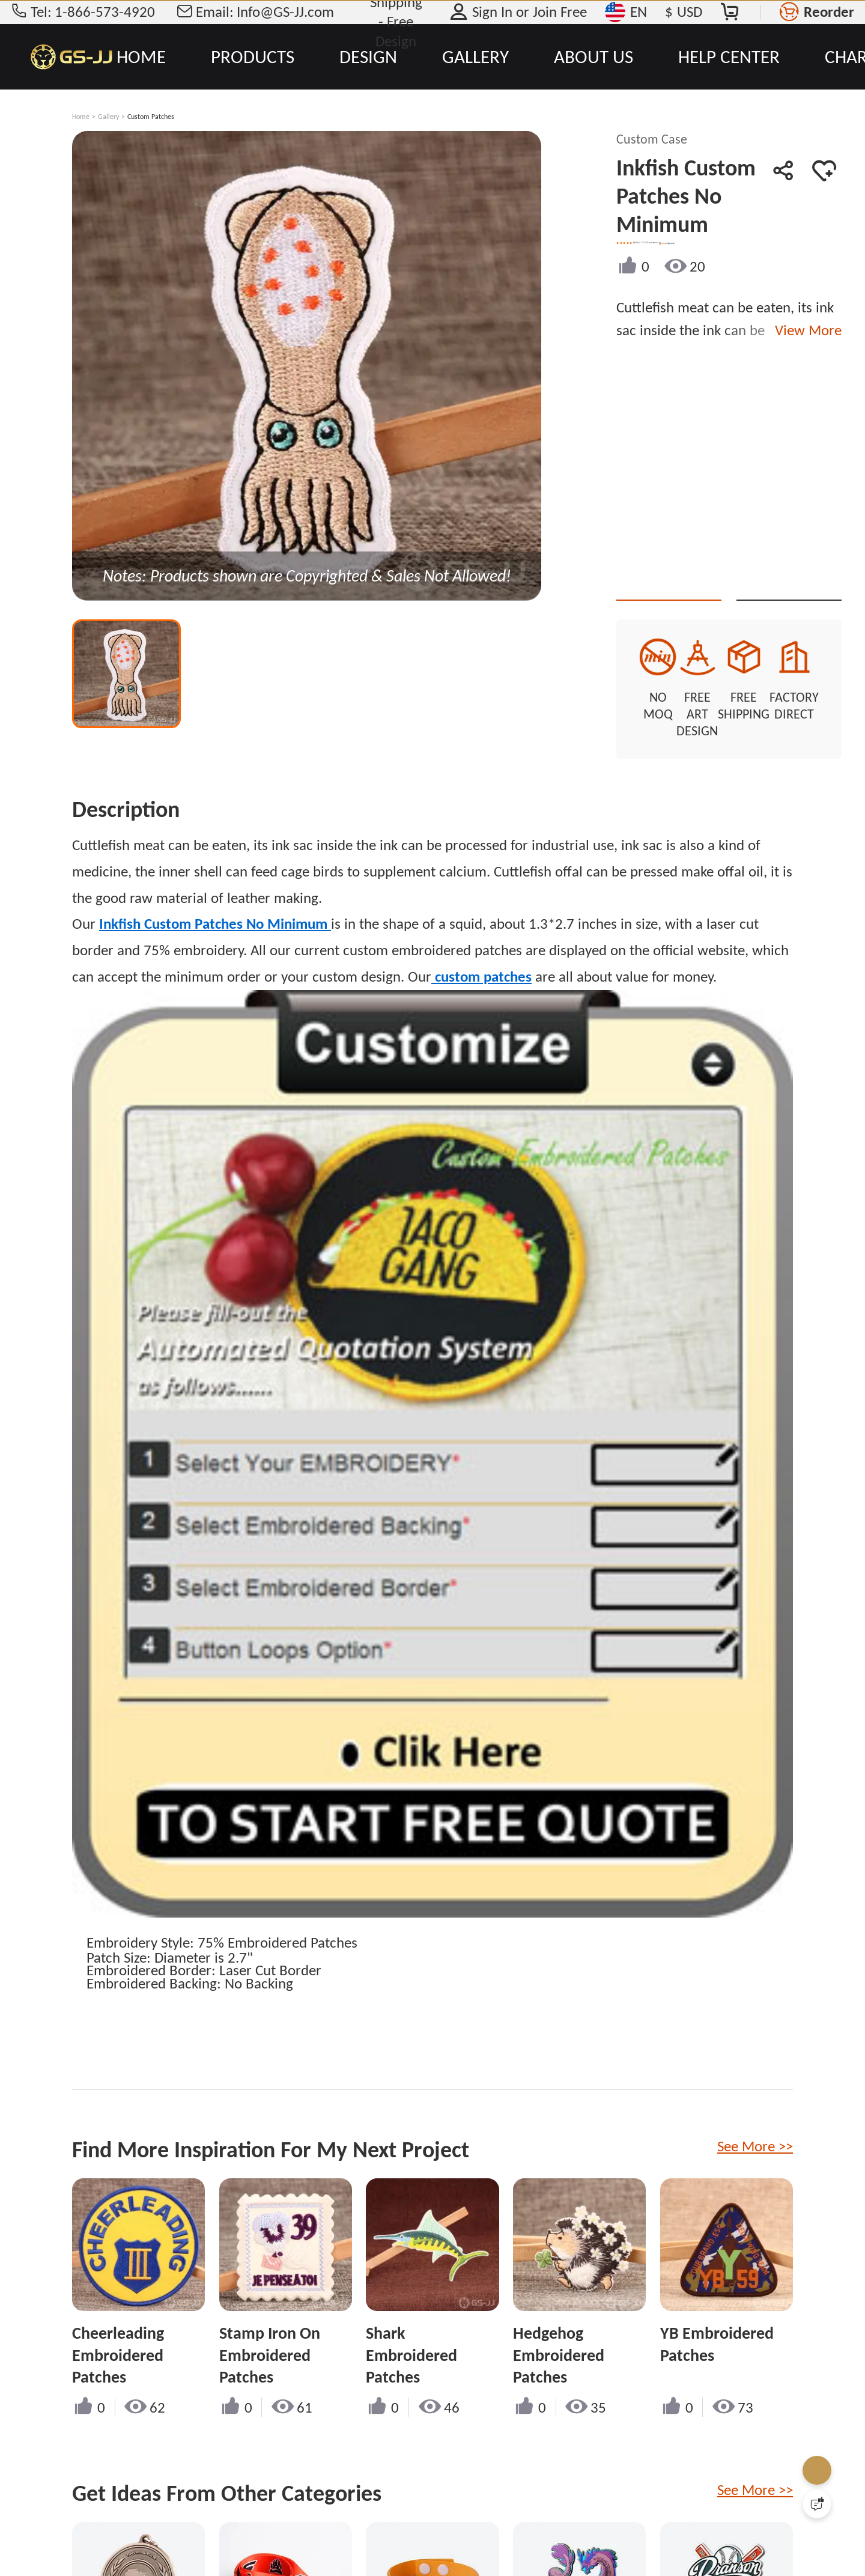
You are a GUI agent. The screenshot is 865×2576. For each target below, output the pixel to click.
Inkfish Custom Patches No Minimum (215, 893)
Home (81, 116)
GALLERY (475, 56)
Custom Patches (150, 116)
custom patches (481, 946)
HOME (141, 56)
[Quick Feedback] (817, 2503)
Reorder (829, 11)
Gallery (108, 116)
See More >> (755, 2115)
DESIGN (368, 56)
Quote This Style (711, 579)
